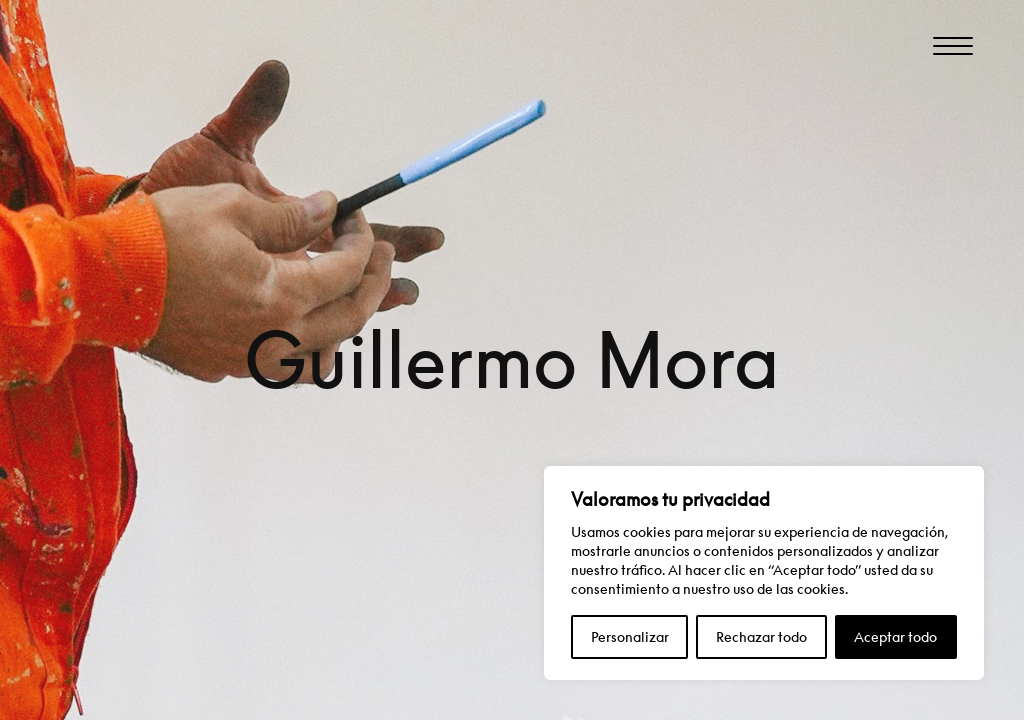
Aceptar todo (895, 636)
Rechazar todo (761, 636)
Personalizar (630, 636)
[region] (764, 573)
